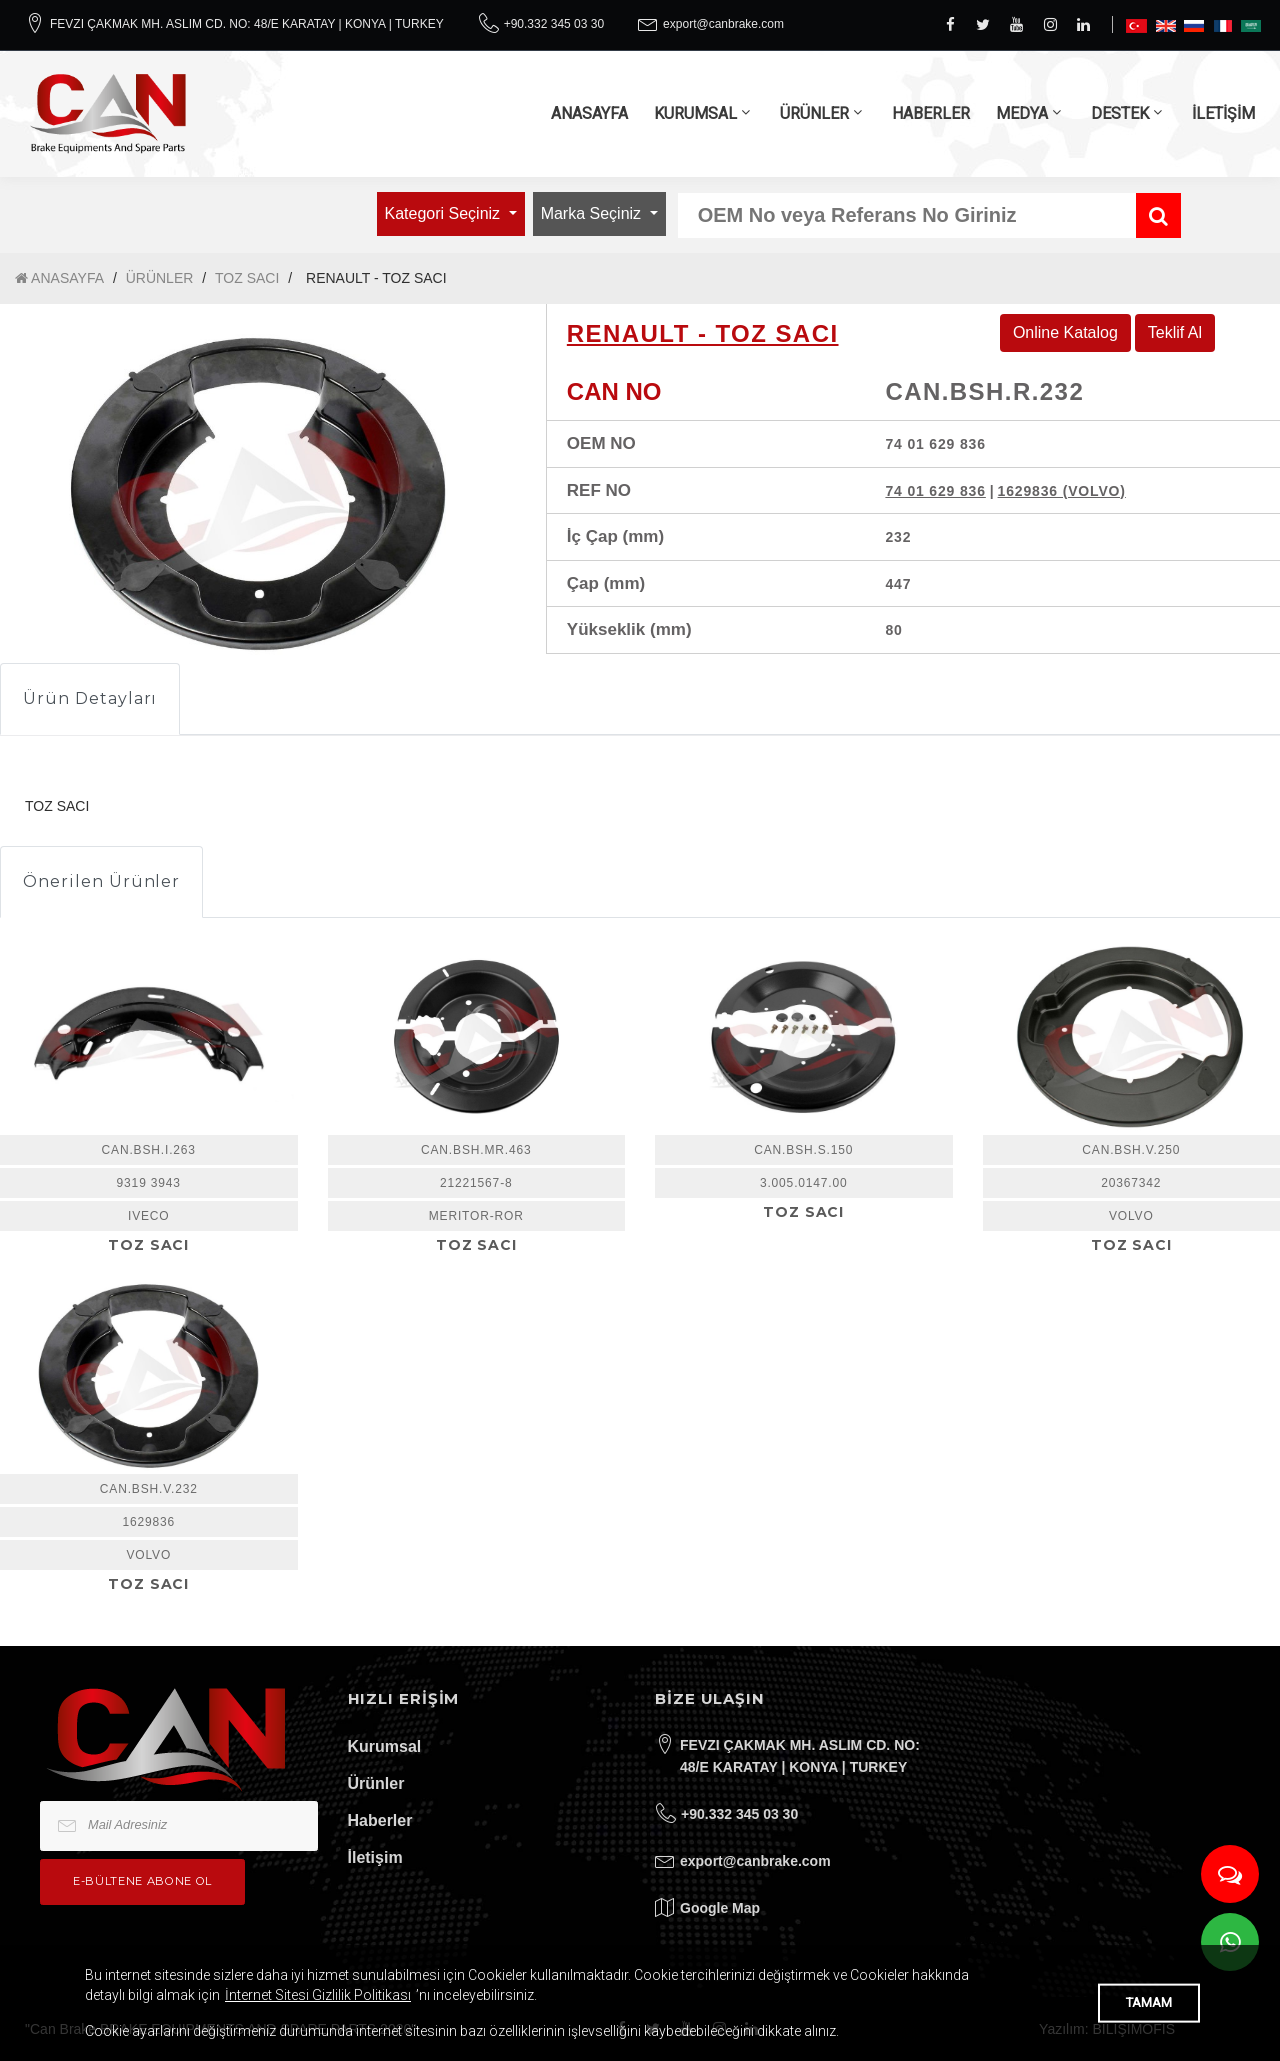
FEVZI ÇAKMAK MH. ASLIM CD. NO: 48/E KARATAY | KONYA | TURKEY (247, 24)
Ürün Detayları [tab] (90, 698)
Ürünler (376, 1783)
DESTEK (1120, 113)
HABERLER (931, 113)
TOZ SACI (247, 278)
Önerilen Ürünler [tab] (101, 881)
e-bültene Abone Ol (142, 1881)
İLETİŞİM (1223, 113)
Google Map (720, 1908)
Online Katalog (1065, 332)
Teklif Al (1175, 332)
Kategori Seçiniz (445, 213)
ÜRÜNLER (814, 113)
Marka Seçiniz (593, 213)
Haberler (380, 1820)
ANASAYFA (589, 113)
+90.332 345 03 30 (554, 24)
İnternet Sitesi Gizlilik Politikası (318, 1995)
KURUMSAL (695, 113)
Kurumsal (385, 1746)
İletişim (375, 1857)
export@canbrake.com (723, 24)
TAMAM (1149, 2002)
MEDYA (1022, 113)
